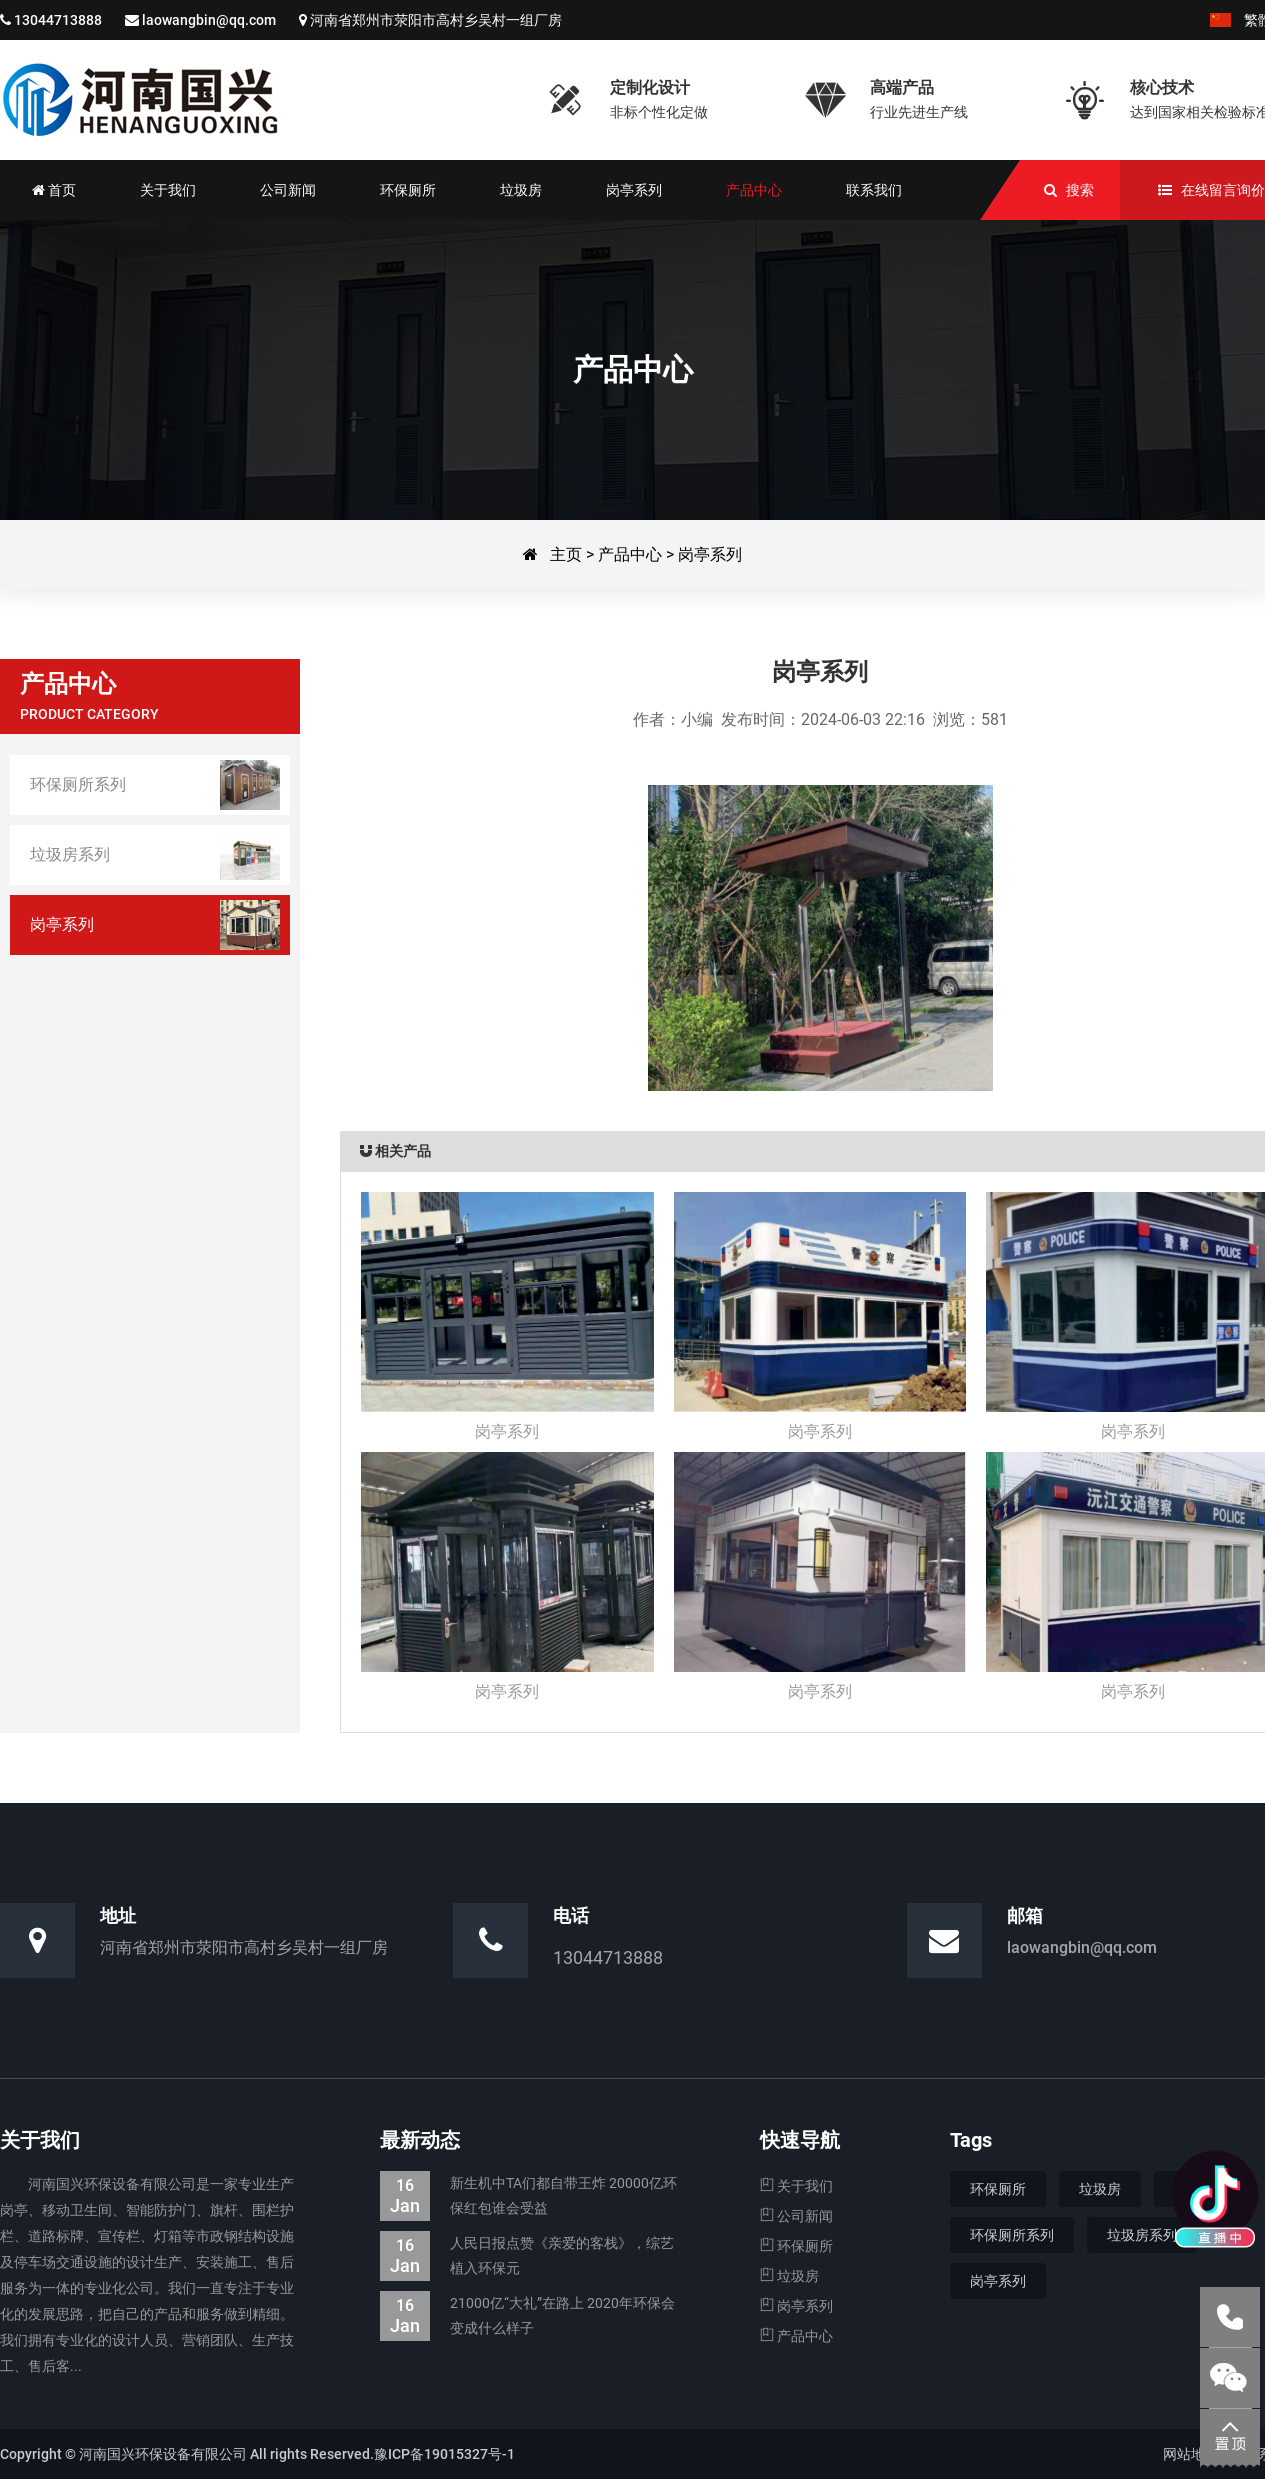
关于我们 (796, 2186)
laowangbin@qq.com (209, 20)
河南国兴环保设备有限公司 (140, 100)
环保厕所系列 (1012, 2235)
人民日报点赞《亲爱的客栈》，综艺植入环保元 (527, 2256)
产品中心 (630, 554)
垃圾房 (789, 2276)
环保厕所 (796, 2246)
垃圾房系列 (1142, 2235)
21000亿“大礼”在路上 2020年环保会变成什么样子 (527, 2316)
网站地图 (1191, 2454)
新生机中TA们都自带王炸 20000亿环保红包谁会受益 (528, 2196)
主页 (566, 554)
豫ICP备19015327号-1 (444, 2454)
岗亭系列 (710, 554)
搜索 (1080, 190)
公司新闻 (796, 2216)
